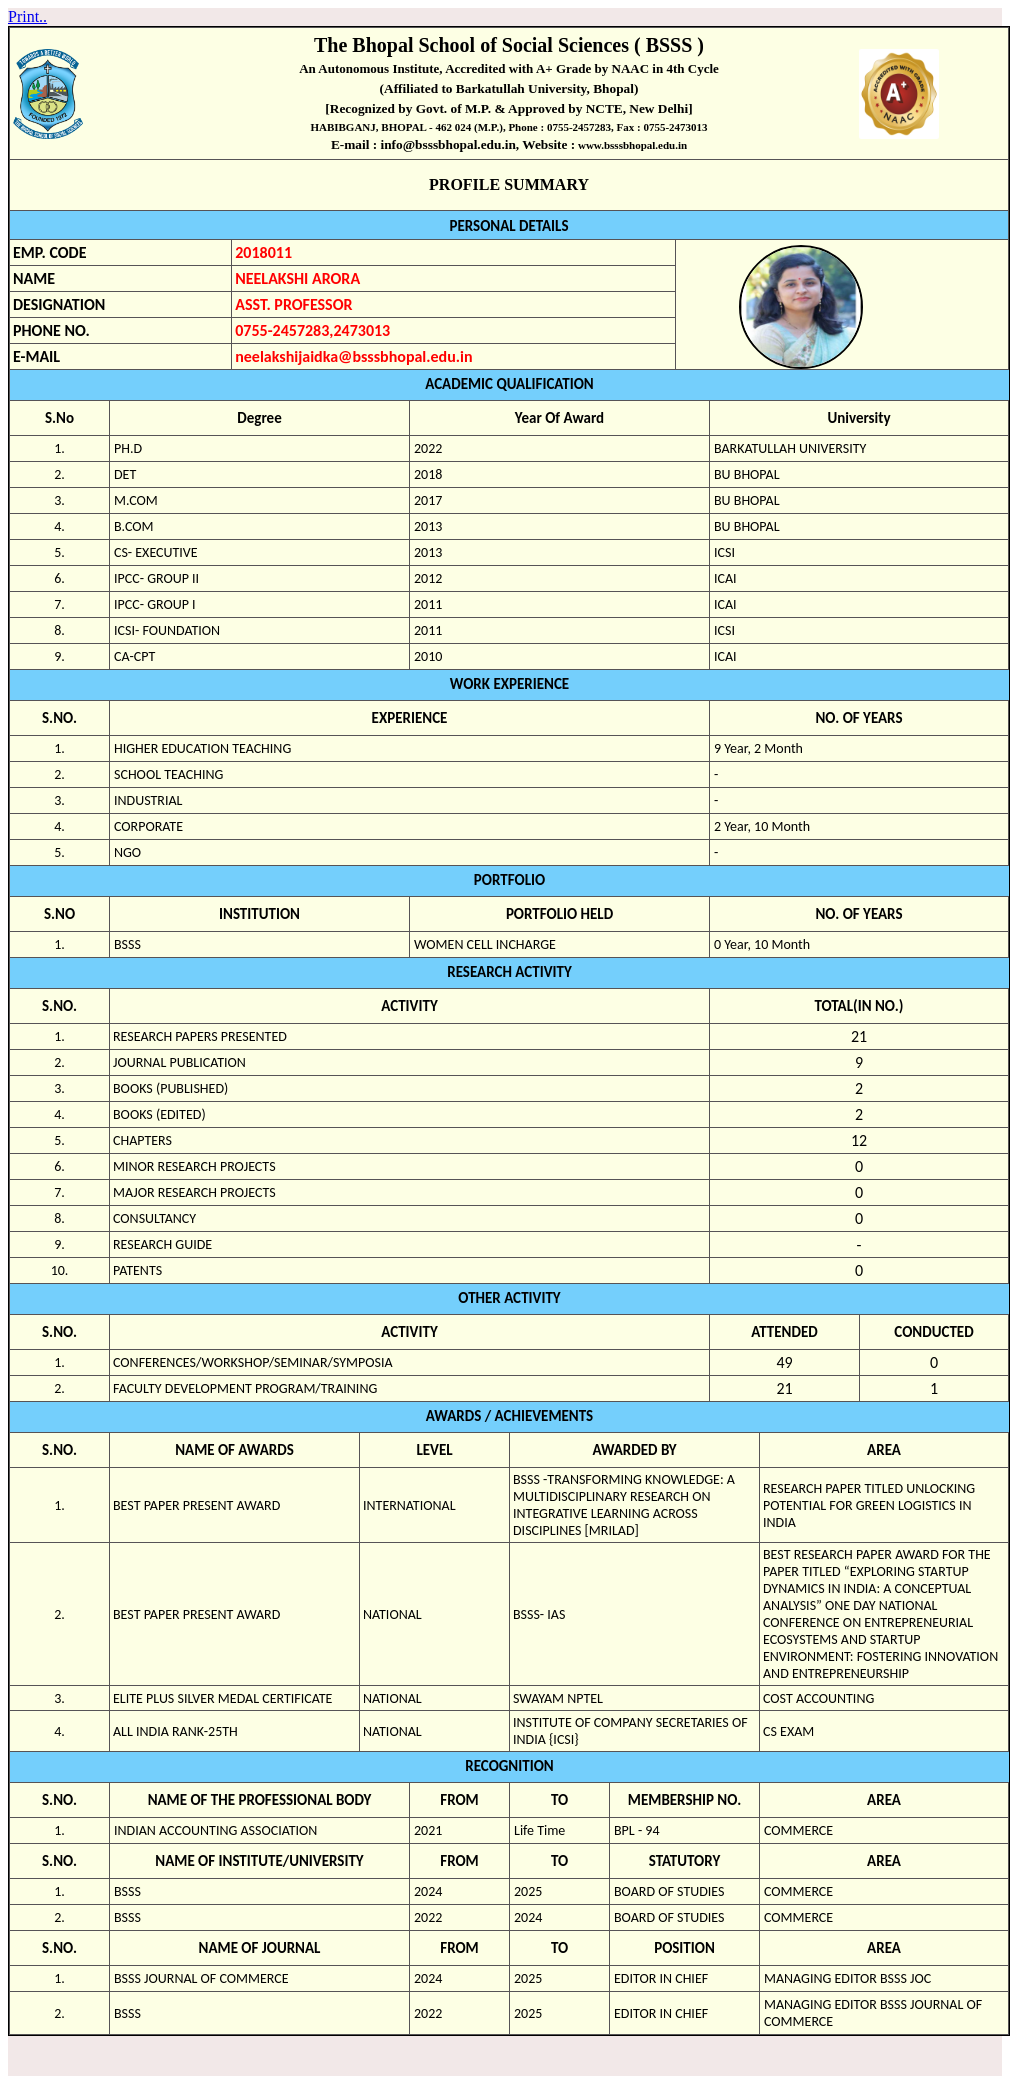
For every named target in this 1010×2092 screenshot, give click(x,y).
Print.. (27, 16)
